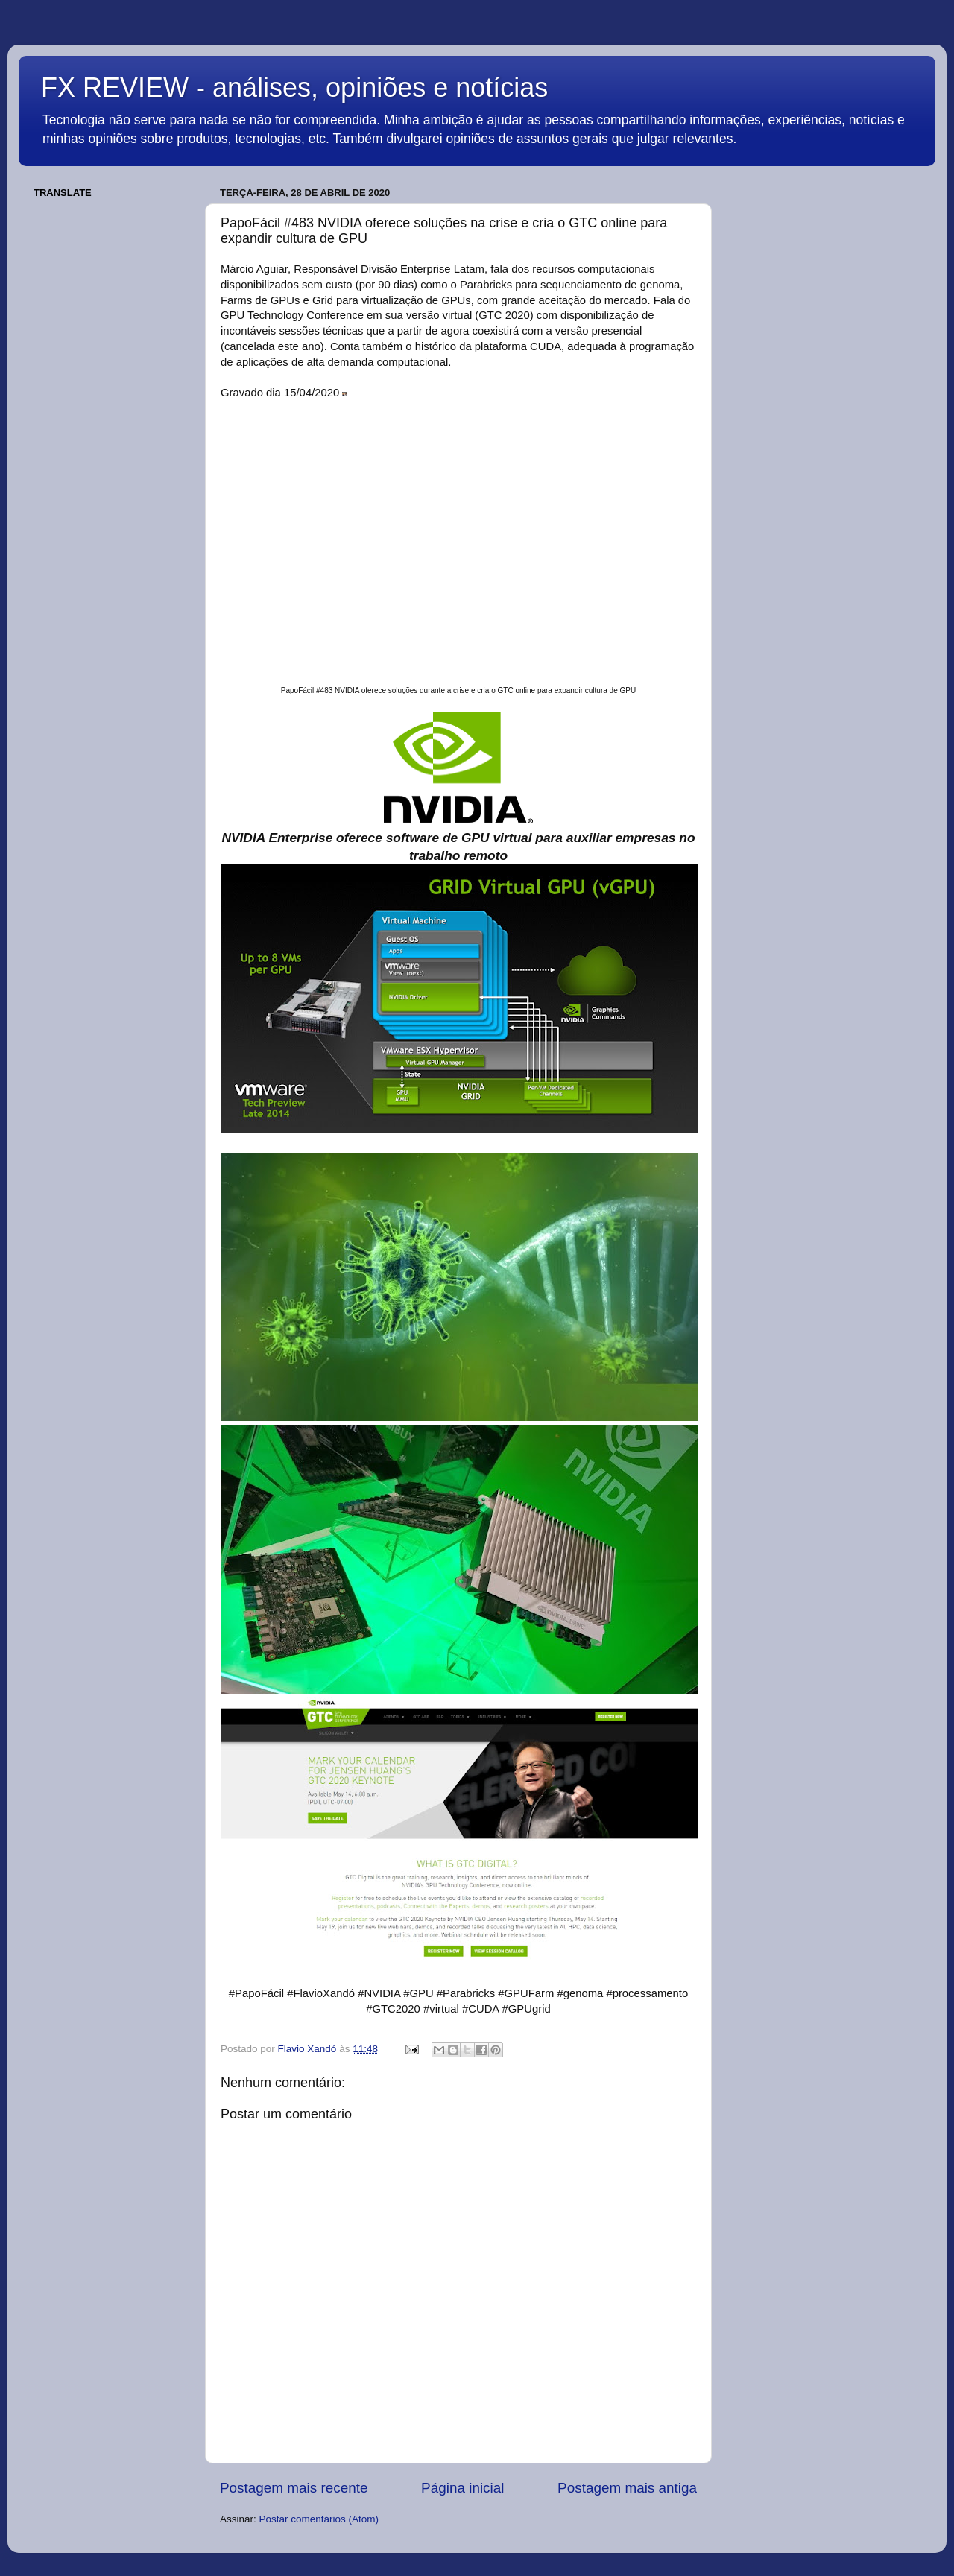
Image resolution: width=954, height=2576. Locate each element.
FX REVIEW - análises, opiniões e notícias (294, 87)
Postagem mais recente (293, 2488)
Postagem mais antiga (627, 2488)
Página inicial (462, 2488)
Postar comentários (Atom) (319, 2519)
